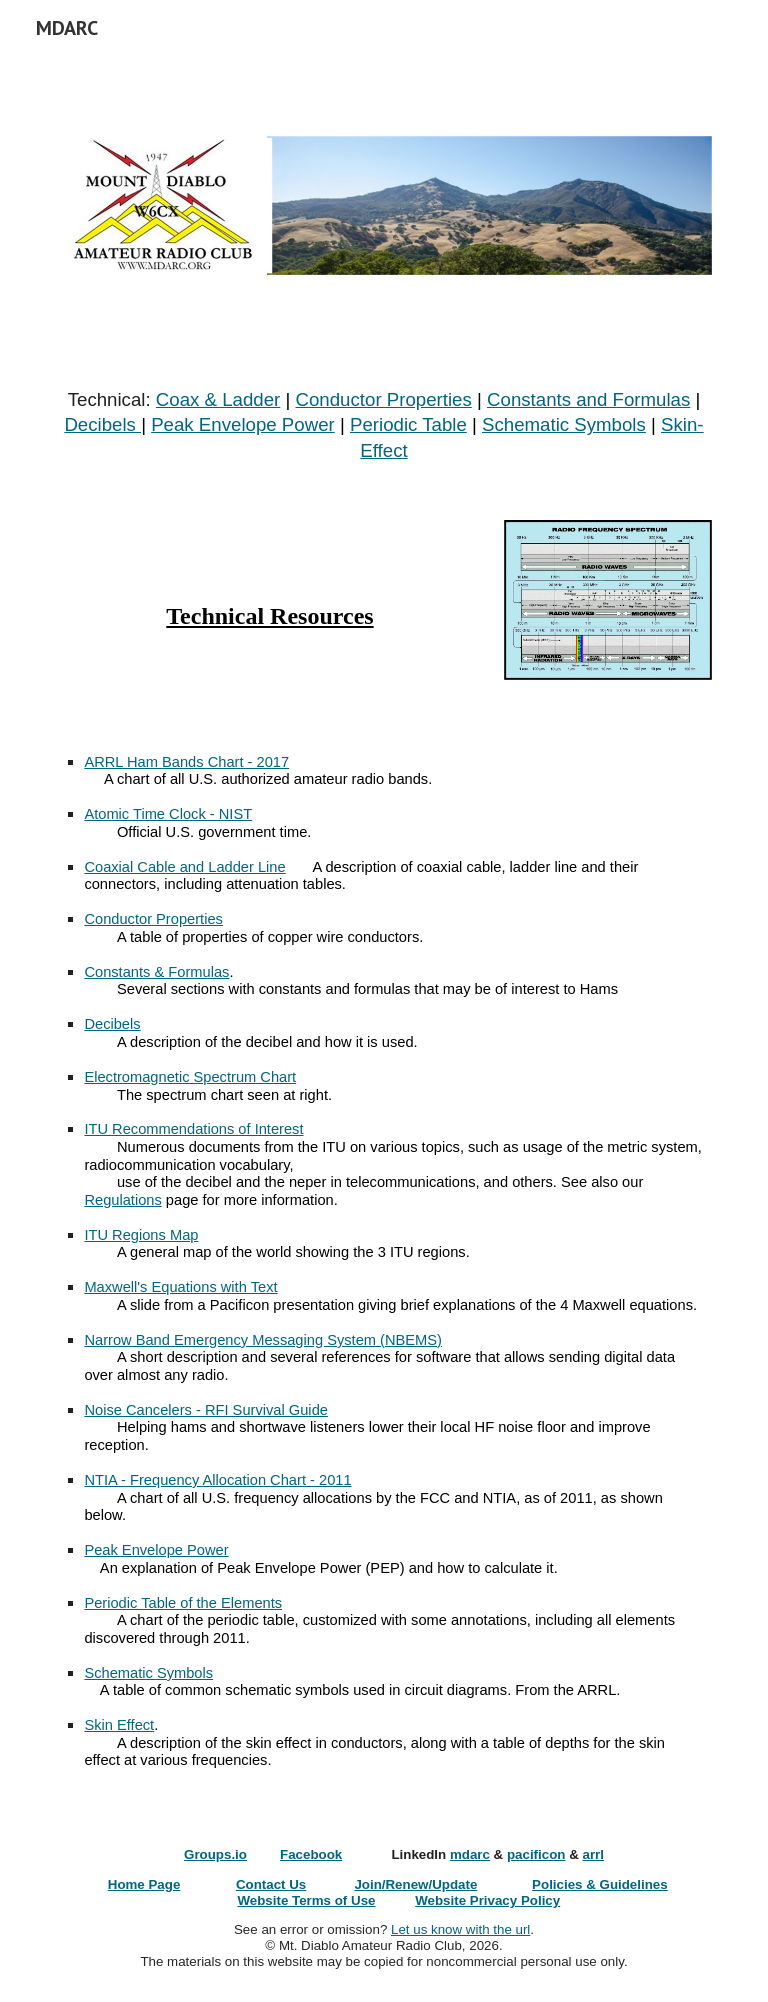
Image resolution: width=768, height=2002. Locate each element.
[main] (383, 425)
